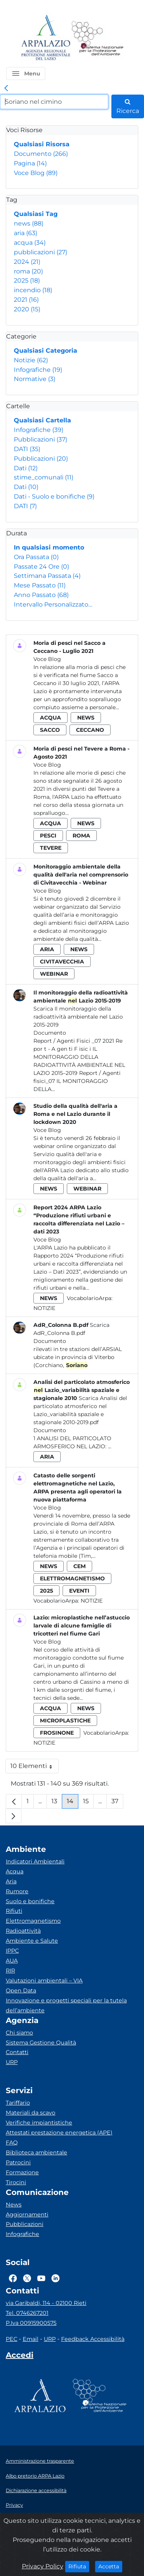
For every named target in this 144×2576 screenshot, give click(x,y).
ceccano (90, 729)
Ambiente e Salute (32, 1940)
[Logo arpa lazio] (45, 38)
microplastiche (65, 1720)
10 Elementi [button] (34, 1767)
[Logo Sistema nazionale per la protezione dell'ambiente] (97, 38)
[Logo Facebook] (13, 2278)
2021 (26, 299)
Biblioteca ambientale (36, 2152)
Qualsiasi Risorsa (42, 144)
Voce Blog (36, 173)
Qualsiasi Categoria (45, 350)
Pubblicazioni (40, 439)
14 (72, 1803)
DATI (27, 449)
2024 (27, 261)
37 (117, 1803)
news (28, 223)
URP (12, 2062)
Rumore (17, 1891)
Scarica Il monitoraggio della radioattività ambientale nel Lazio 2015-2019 (78, 1016)
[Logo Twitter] (27, 2278)
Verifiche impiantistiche (39, 2122)
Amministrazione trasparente (40, 2461)
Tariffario (18, 2102)
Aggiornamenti (27, 2214)
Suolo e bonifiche (30, 1901)
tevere (50, 847)
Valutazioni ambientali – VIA (44, 1980)
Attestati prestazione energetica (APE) (59, 2132)
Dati (26, 468)
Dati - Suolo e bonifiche (54, 496)
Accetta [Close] (110, 2566)
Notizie (31, 360)
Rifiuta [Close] (78, 2566)
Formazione (22, 2172)
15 (88, 1803)
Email (30, 2339)
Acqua (14, 1871)
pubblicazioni (40, 252)
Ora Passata (36, 557)
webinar (54, 973)
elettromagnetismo (72, 1578)
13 (56, 1803)
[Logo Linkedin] (55, 2278)
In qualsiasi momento (49, 547)
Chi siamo (19, 2032)
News (14, 2204)
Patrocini (18, 2162)
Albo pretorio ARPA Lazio (35, 2476)
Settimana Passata (47, 575)
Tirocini (16, 2182)
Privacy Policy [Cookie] (42, 2566)
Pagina (30, 163)
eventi (79, 1590)
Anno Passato (41, 595)
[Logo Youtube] (41, 2278)
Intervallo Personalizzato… (53, 604)
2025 (27, 280)
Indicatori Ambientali (35, 1861)
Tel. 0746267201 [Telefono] (27, 2312)
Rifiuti (14, 1910)
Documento (41, 153)
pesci (48, 835)
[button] (25, 73)
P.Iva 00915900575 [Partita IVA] (31, 2322)
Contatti (17, 2052)
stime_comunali (43, 477)
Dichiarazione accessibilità (36, 2490)
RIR (10, 1970)
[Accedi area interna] (19, 2356)
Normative (34, 379)
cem (79, 1566)
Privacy (14, 2505)
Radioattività (23, 1930)
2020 (27, 309)
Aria (11, 1881)
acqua (30, 242)
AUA (12, 1960)
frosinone (57, 1732)
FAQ (12, 2142)
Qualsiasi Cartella (42, 420)
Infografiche (38, 369)
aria (25, 233)
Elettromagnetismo (33, 1920)
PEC (11, 2339)
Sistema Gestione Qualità (41, 2042)
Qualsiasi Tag (36, 214)
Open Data (21, 1990)
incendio (33, 290)
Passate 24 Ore (41, 566)
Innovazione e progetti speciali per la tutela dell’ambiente (66, 2005)
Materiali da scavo (30, 2112)
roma (28, 271)
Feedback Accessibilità (92, 2339)
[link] (6, 88)
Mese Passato (40, 585)
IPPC (12, 1950)
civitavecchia (62, 961)
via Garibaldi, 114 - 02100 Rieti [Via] (46, 2303)
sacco (50, 729)
